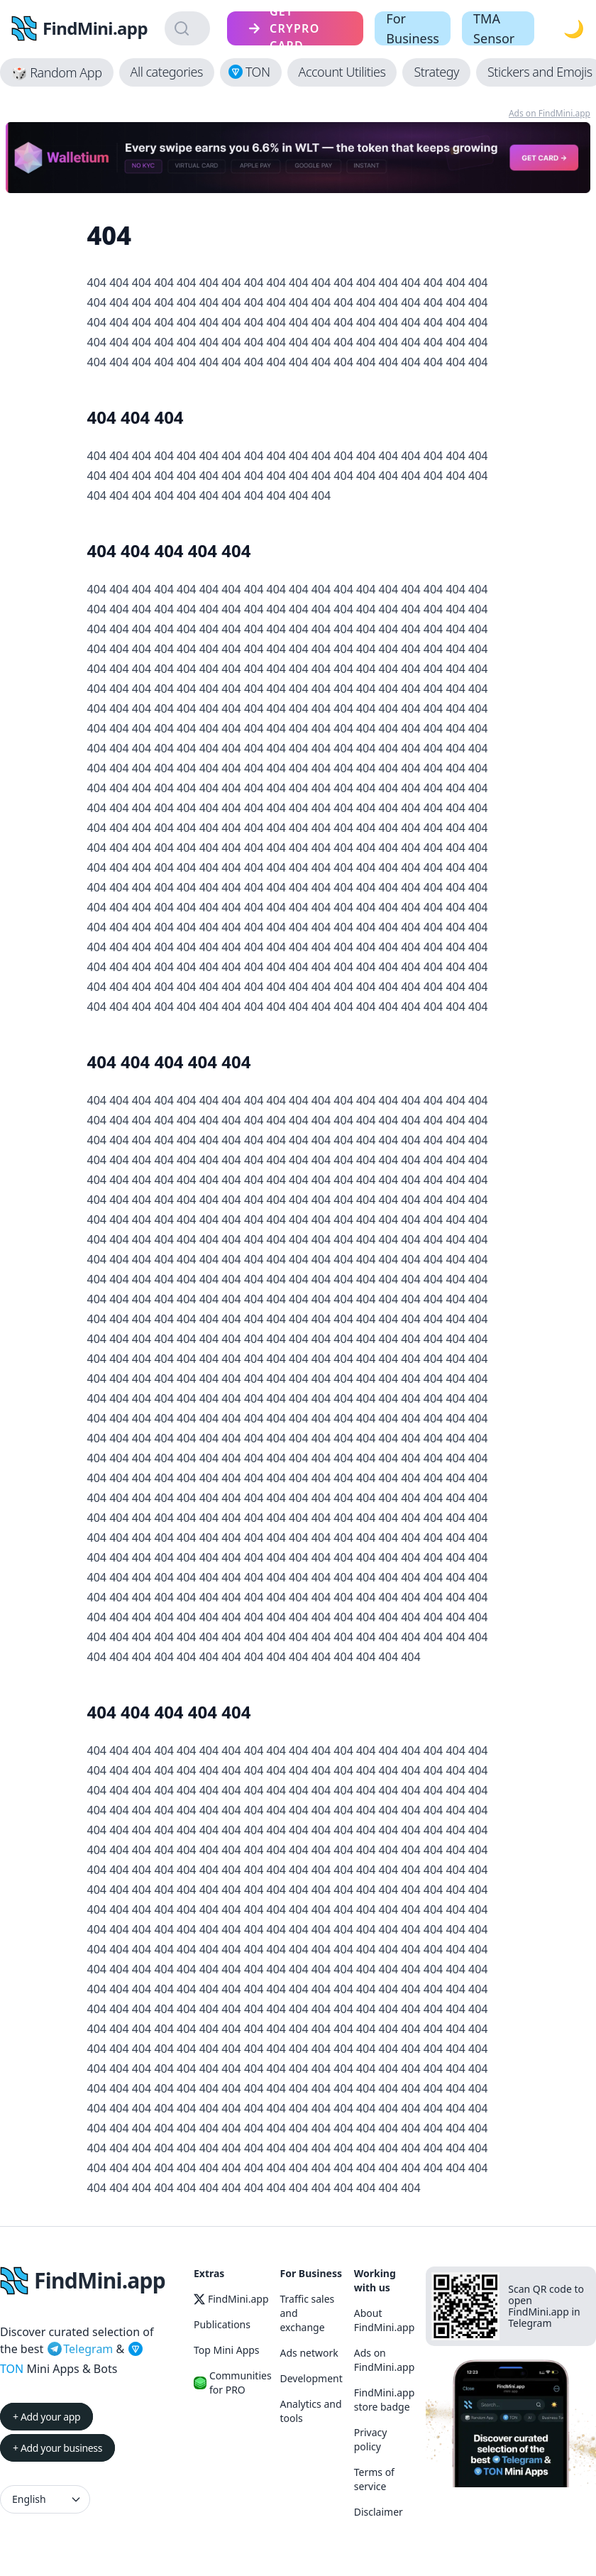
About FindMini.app (384, 2320)
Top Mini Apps (227, 2350)
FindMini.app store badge (384, 2399)
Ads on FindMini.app (549, 113)
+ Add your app (46, 2416)
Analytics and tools (311, 2411)
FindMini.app (231, 2299)
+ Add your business (57, 2448)
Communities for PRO (231, 2382)
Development (311, 2378)
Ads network (309, 2352)
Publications (222, 2324)
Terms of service (374, 2479)
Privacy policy (370, 2439)
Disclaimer (378, 2512)
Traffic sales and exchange (307, 2313)
